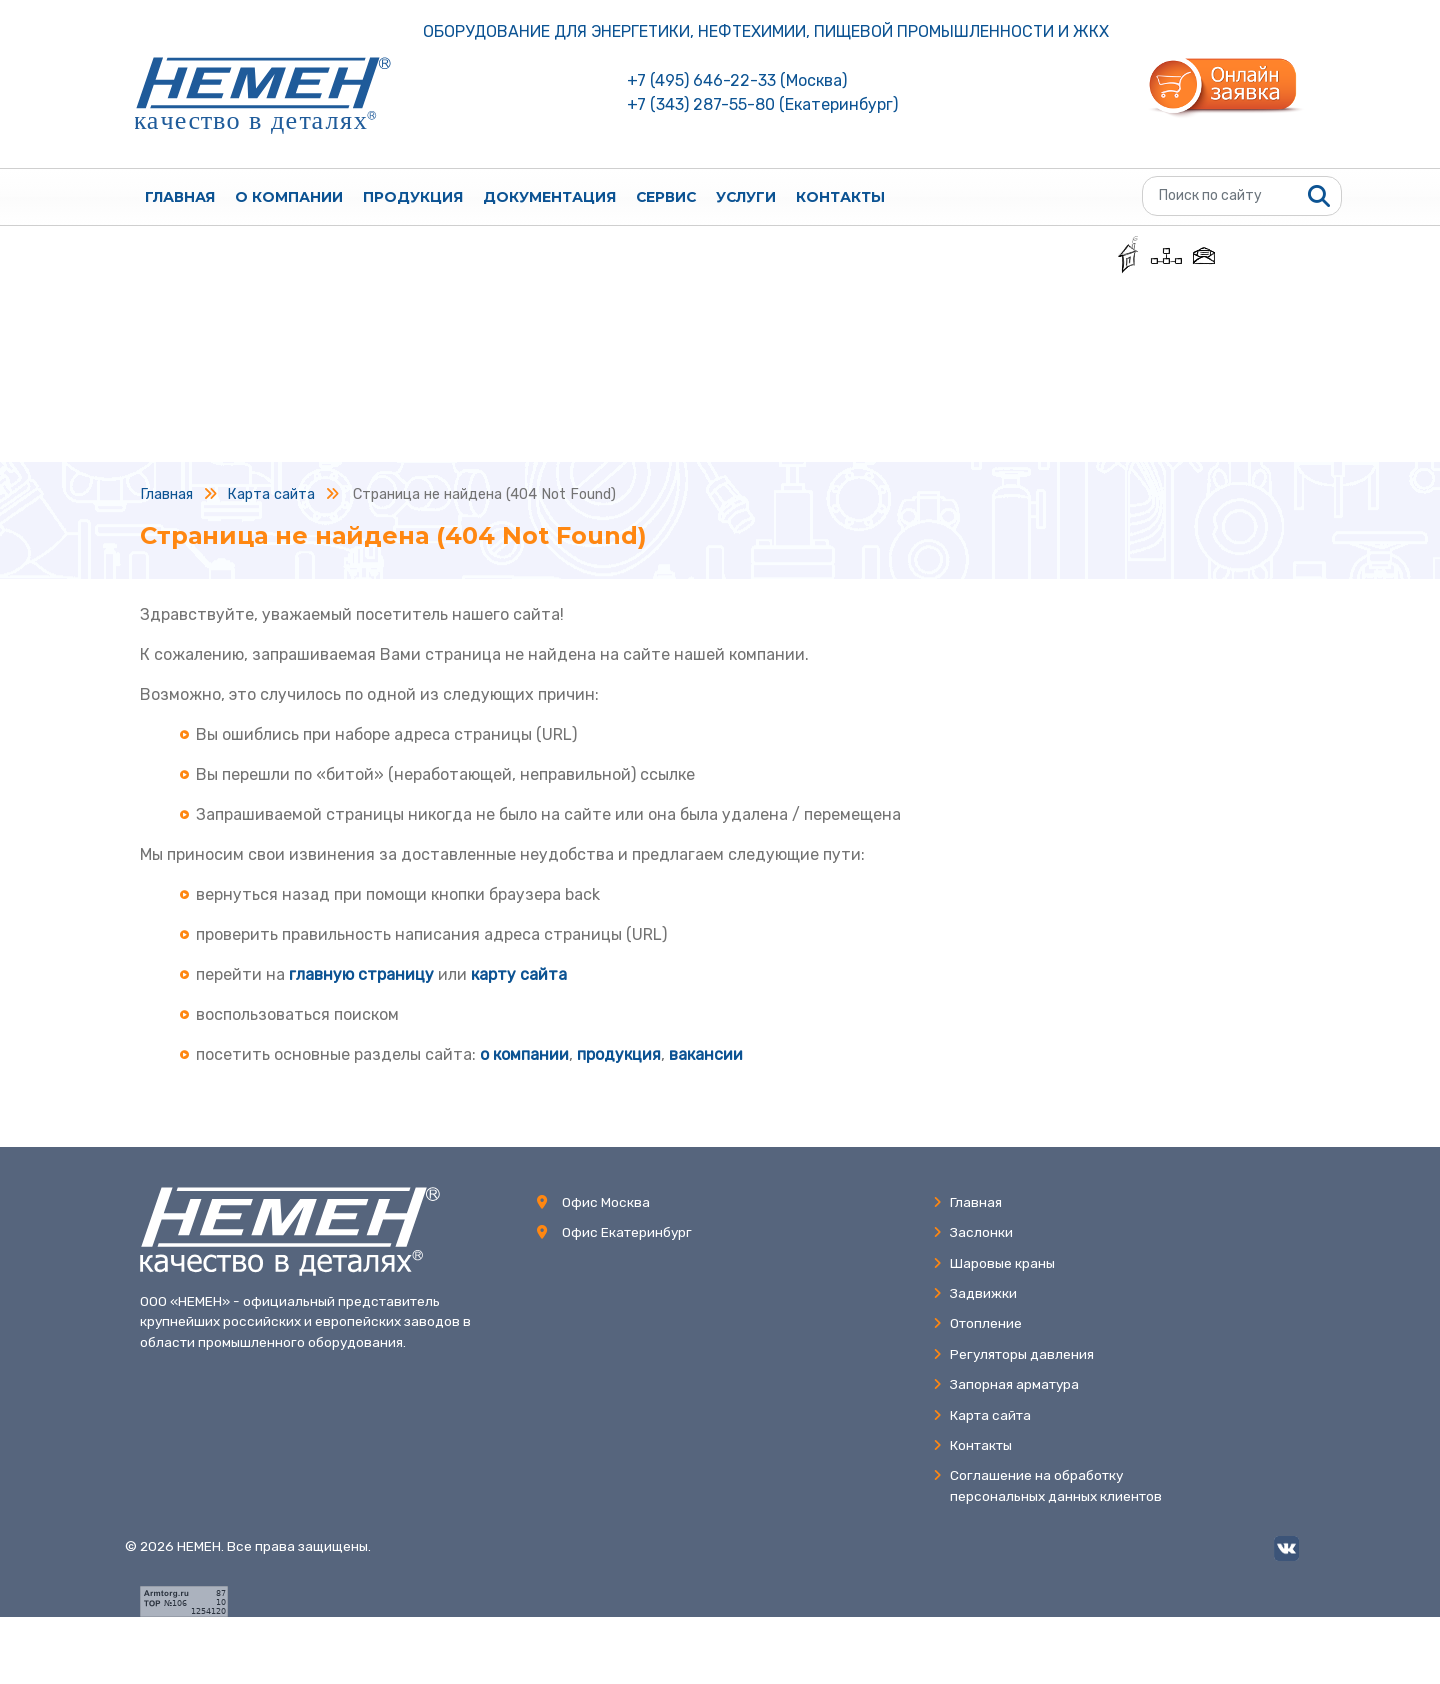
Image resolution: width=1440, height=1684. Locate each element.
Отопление (977, 1323)
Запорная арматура (1006, 1384)
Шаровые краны (994, 1263)
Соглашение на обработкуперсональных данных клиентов (1047, 1485)
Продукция (413, 197)
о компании (524, 1054)
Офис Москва (606, 1202)
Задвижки (975, 1293)
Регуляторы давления (1013, 1354)
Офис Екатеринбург (627, 1232)
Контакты (840, 197)
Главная (180, 197)
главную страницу (361, 974)
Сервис (666, 197)
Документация (549, 197)
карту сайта (519, 974)
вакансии (706, 1054)
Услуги (746, 197)
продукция (619, 1054)
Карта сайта (982, 1415)
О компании (289, 197)
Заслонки (973, 1232)
